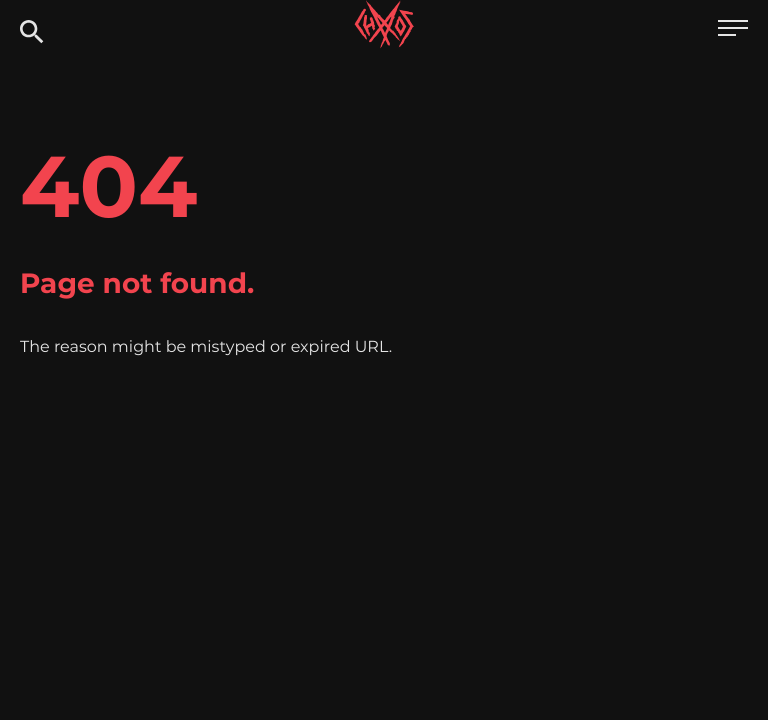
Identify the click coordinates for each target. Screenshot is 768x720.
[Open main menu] (733, 30)
